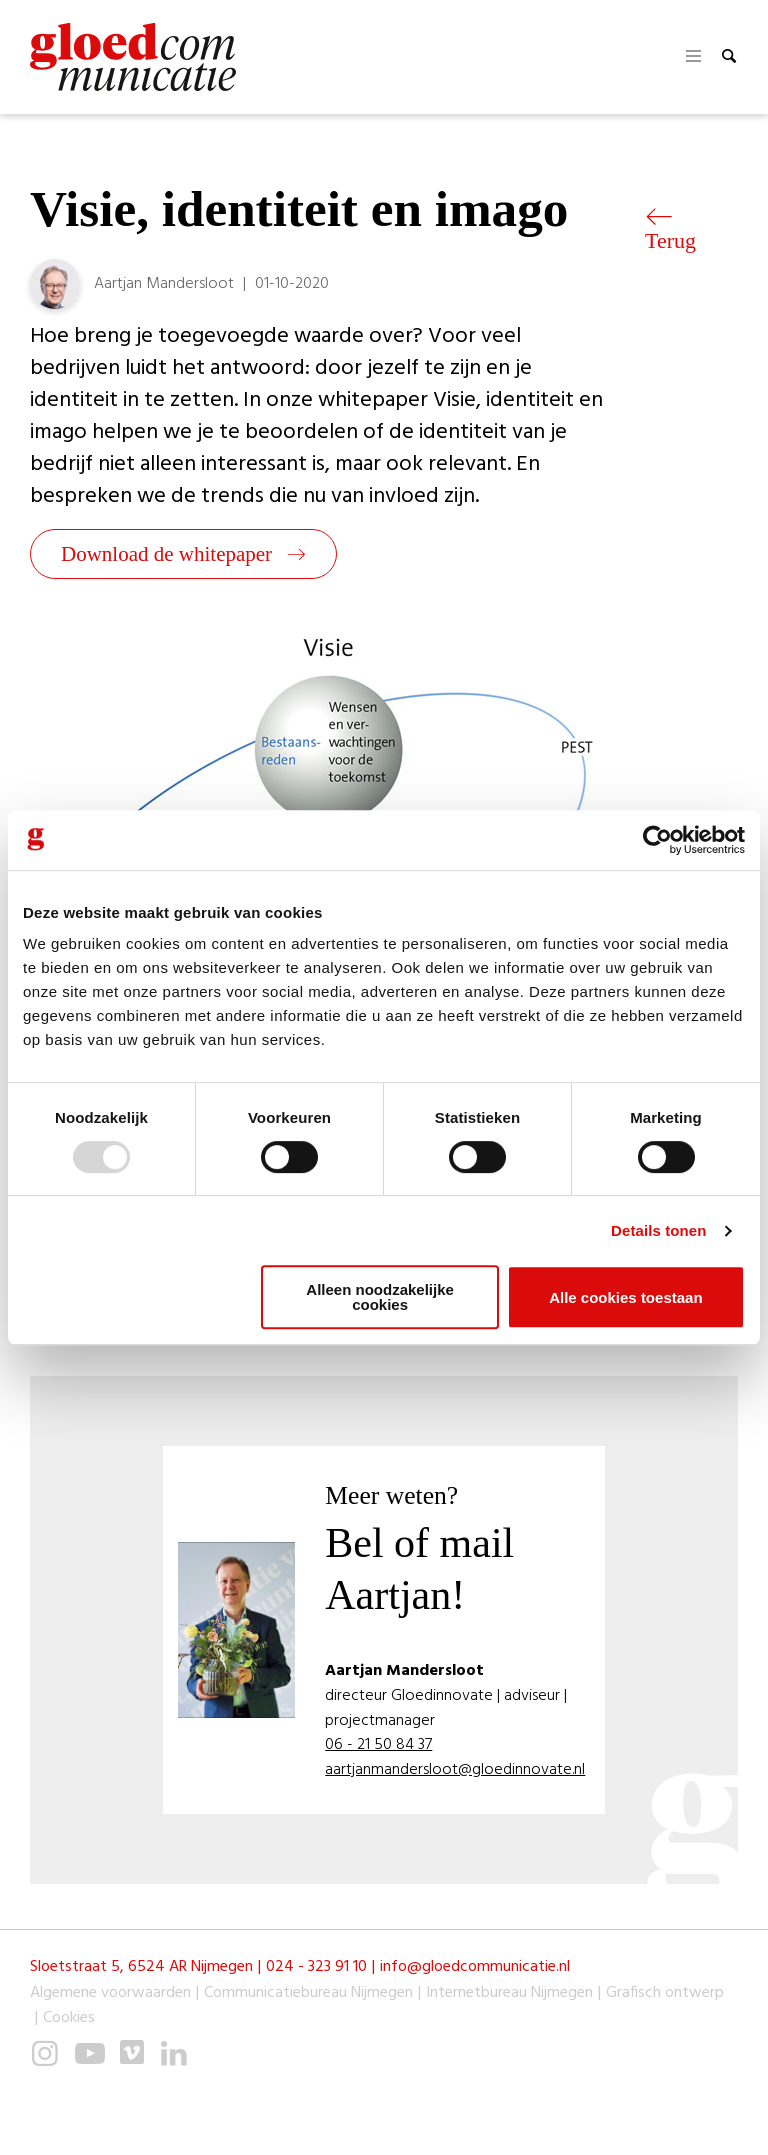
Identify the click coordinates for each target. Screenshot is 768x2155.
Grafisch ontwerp (665, 1993)
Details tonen (658, 1230)
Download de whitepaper (183, 554)
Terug (670, 230)
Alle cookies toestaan (625, 1297)
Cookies (69, 2018)
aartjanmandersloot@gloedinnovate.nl (455, 1770)
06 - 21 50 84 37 (378, 1745)
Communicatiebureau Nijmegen (308, 1993)
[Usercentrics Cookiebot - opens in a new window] (657, 840)
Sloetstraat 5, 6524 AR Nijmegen (141, 1967)
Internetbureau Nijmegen (509, 1993)
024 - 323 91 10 (316, 1967)
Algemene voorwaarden (110, 1993)
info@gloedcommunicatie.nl (475, 1967)
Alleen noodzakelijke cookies (380, 1297)
